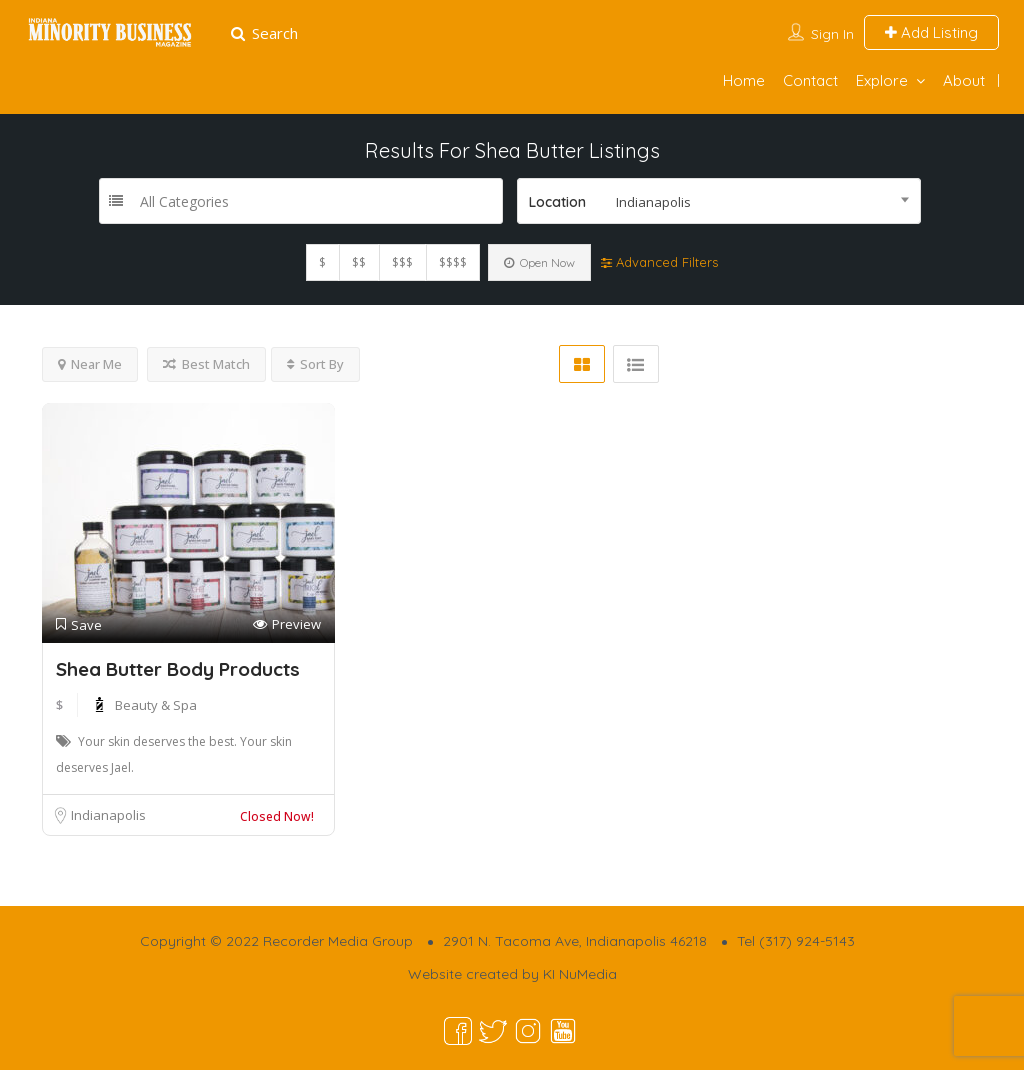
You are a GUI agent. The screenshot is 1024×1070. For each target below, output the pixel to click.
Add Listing (931, 32)
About (964, 80)
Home (744, 80)
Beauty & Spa (156, 705)
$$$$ (453, 262)
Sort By (315, 364)
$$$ (402, 262)
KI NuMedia (580, 974)
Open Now (539, 262)
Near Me (90, 364)
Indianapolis (108, 815)
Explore (882, 80)
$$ (359, 262)
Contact (810, 80)
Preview (287, 624)
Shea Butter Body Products (178, 669)
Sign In (832, 34)
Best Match (206, 364)
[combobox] (719, 201)
